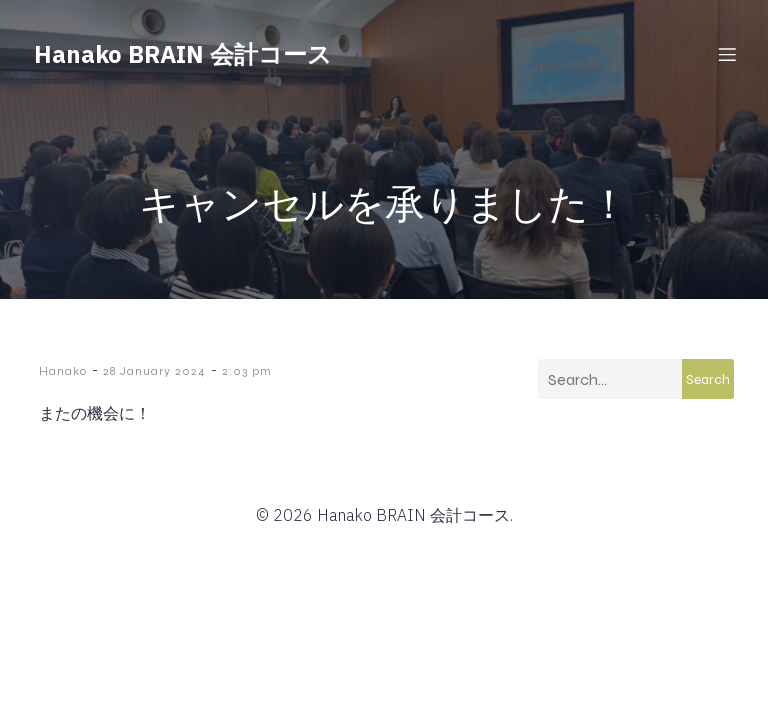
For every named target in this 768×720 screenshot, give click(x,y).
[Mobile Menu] (727, 55)
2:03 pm (247, 372)
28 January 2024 (154, 372)
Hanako (63, 372)
